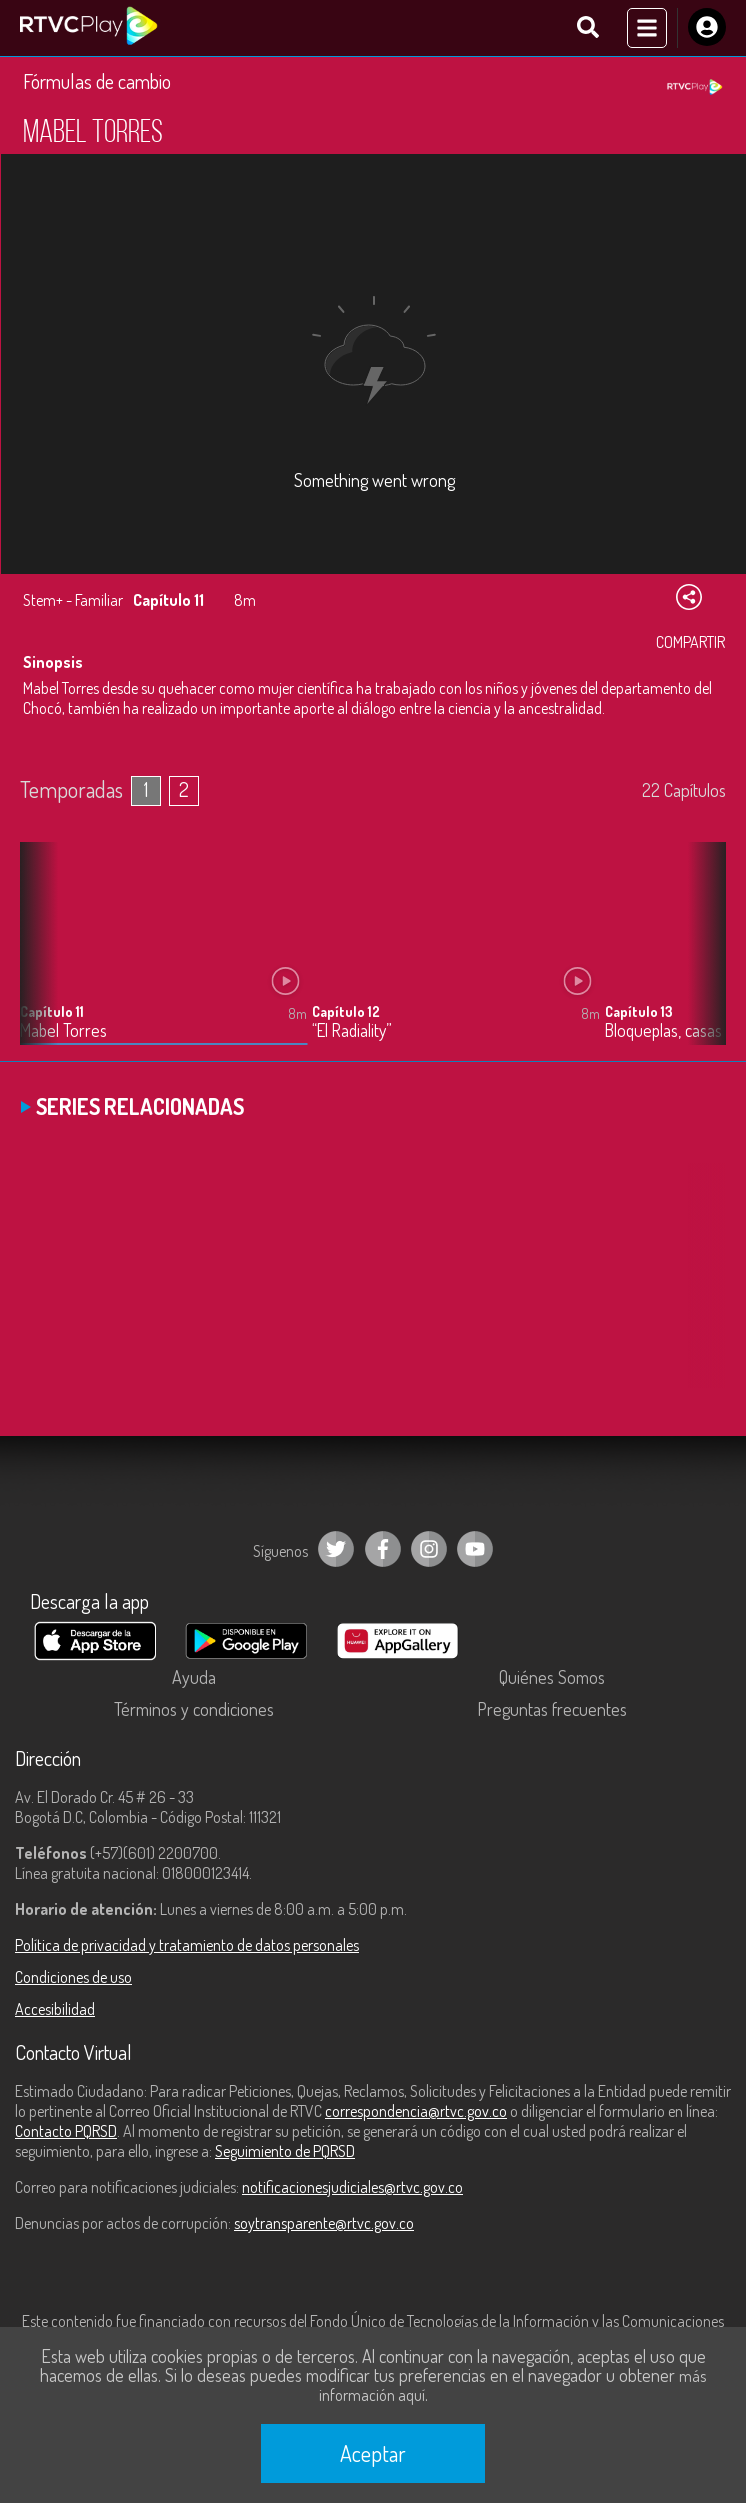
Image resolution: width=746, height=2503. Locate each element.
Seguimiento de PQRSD (285, 2151)
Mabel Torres (63, 1030)
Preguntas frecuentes (552, 1709)
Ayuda (194, 1677)
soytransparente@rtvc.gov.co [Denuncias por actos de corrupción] (324, 2223)
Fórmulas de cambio (97, 81)
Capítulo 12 (346, 1011)
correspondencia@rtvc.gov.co (416, 2111)
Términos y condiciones (194, 1709)
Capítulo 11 (52, 1011)
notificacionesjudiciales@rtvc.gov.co (352, 2187)
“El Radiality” (352, 1030)
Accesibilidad (55, 2009)
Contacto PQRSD (66, 2131)
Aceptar (373, 2453)
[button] (701, 958)
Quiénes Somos (552, 1677)
